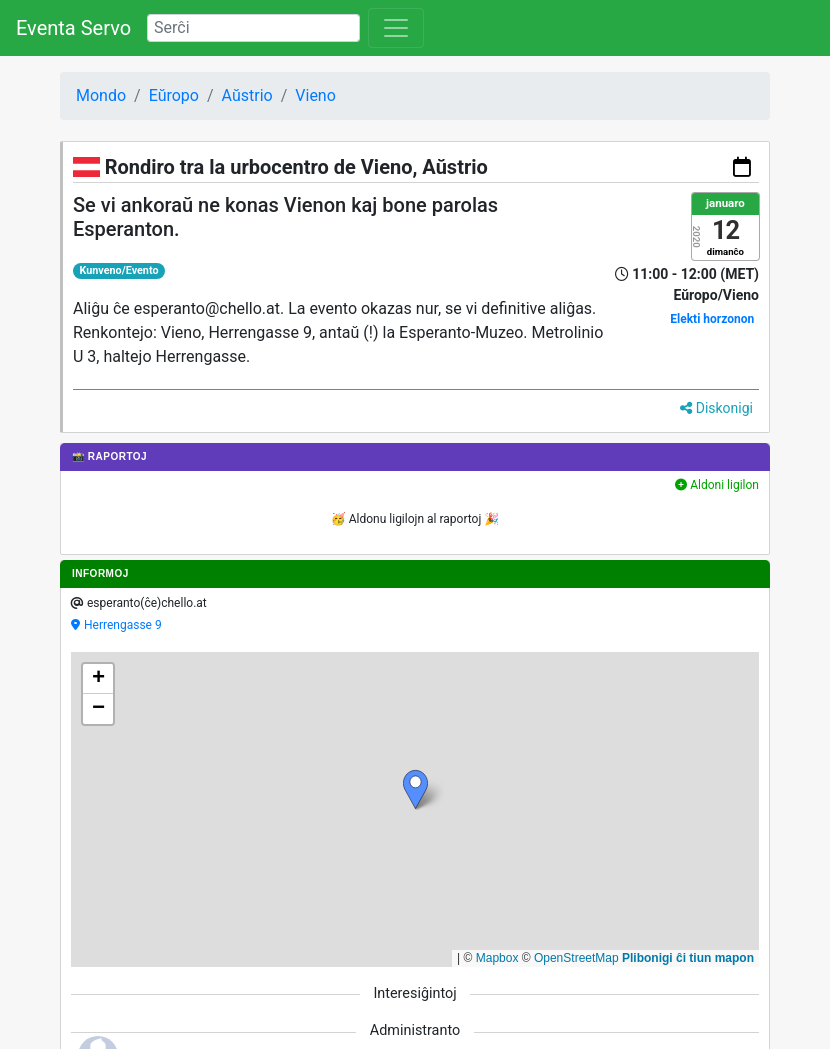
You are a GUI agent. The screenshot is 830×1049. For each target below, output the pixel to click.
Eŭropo (174, 95)
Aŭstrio (247, 95)
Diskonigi (716, 408)
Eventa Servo (73, 28)
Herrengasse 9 (123, 625)
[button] (415, 789)
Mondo (101, 95)
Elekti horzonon (712, 319)
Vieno (315, 95)
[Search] (253, 28)
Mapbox (497, 958)
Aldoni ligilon (717, 485)
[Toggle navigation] (396, 28)
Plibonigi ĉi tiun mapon (688, 958)
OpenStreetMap (576, 958)
